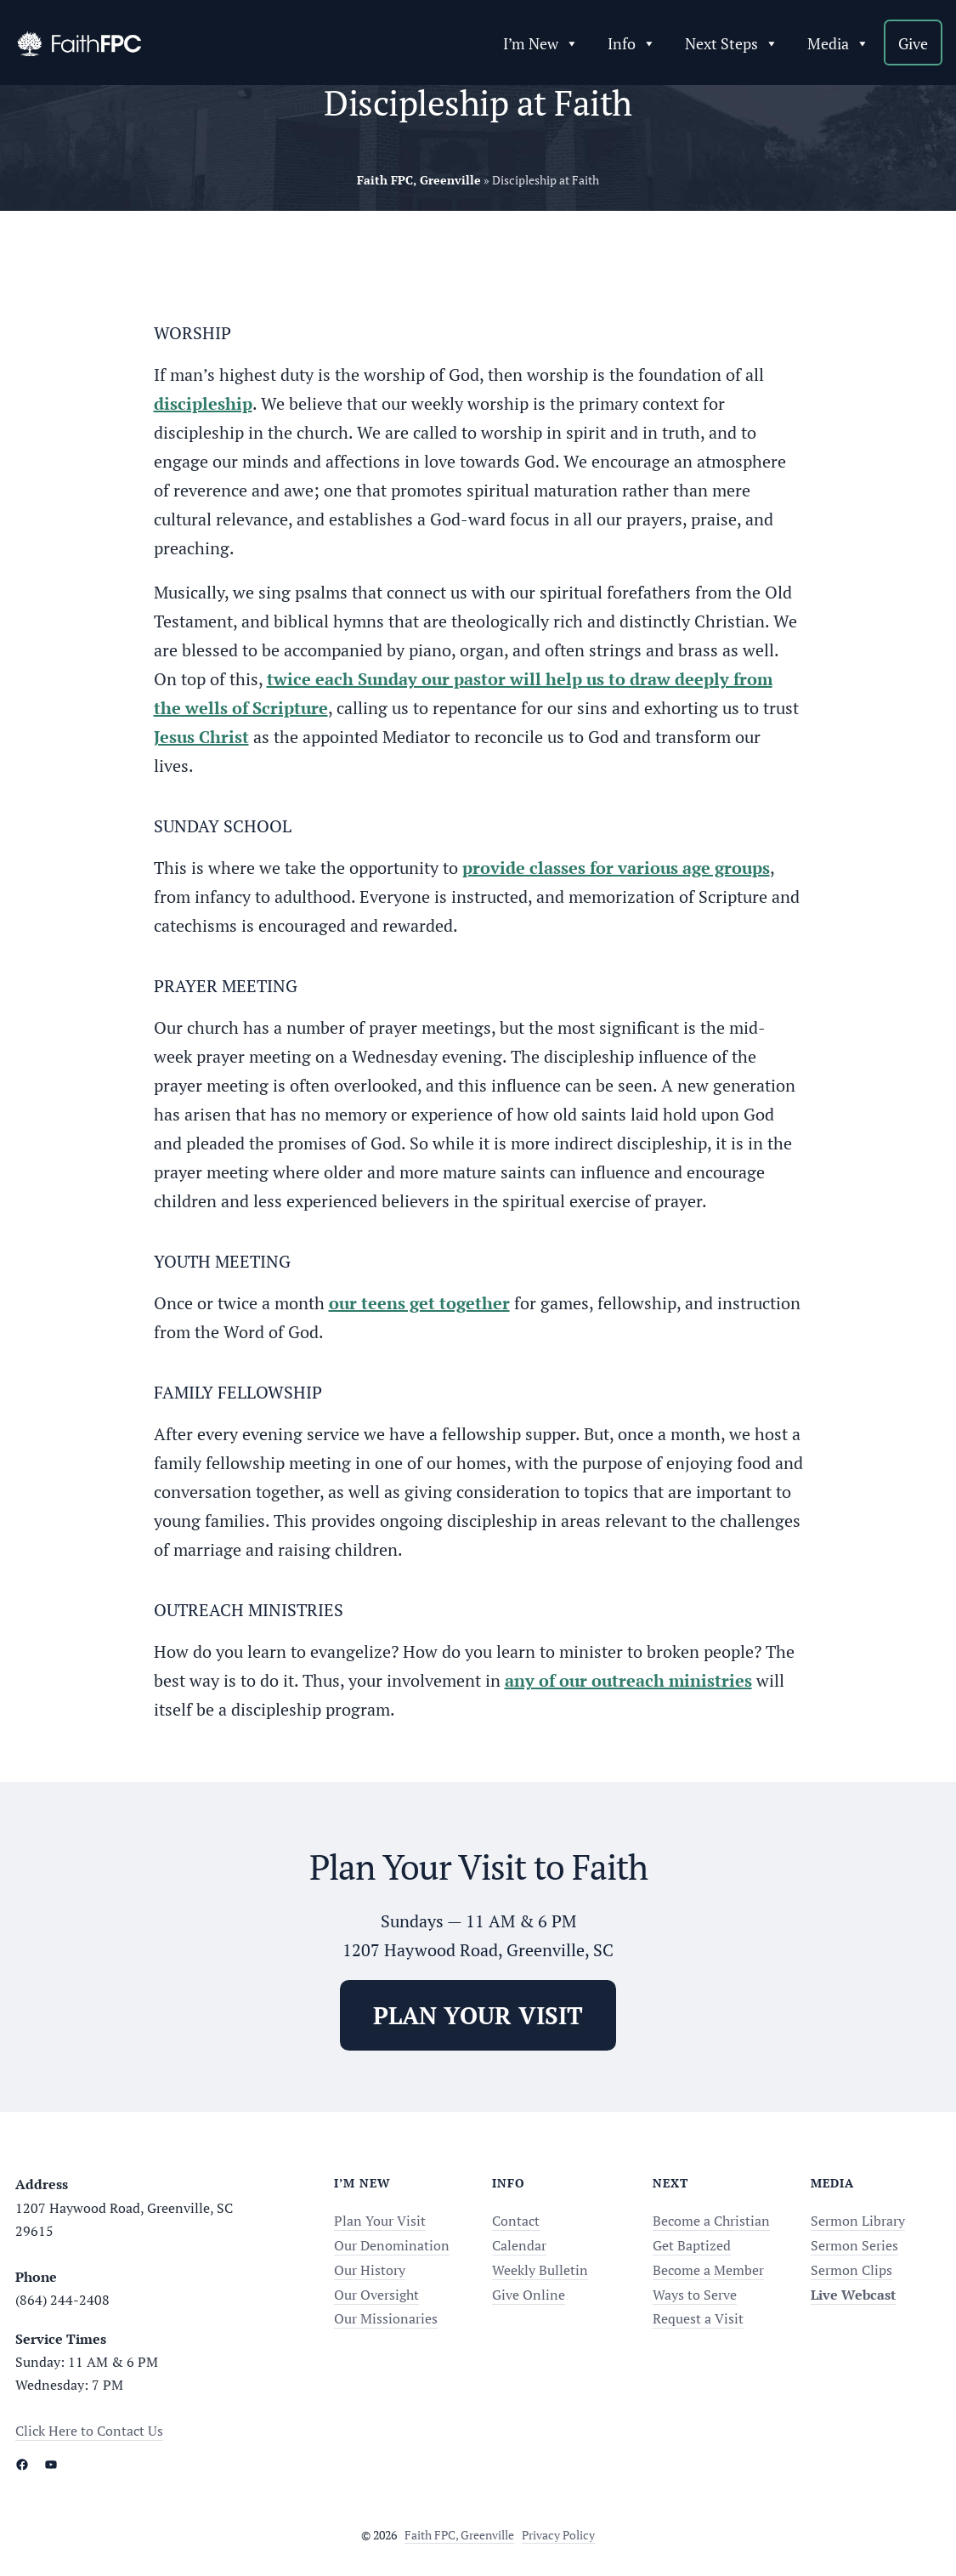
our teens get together (419, 1302)
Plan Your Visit (380, 2220)
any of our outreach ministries (628, 1680)
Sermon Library (858, 2220)
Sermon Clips (851, 2270)
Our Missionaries (386, 2318)
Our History (369, 2270)
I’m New (541, 43)
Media (838, 43)
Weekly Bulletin (540, 2270)
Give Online (528, 2294)
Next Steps (731, 43)
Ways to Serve (695, 2294)
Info (632, 43)
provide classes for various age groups (616, 867)
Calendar (519, 2245)
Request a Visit (698, 2318)
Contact (516, 2220)
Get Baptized (692, 2245)
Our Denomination (392, 2245)
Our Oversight (376, 2294)
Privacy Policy (558, 2535)
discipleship (203, 403)
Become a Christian (711, 2220)
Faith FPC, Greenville (459, 2535)
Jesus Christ (201, 736)
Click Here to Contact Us (89, 2430)
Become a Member (708, 2270)
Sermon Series (854, 2245)
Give (913, 43)
